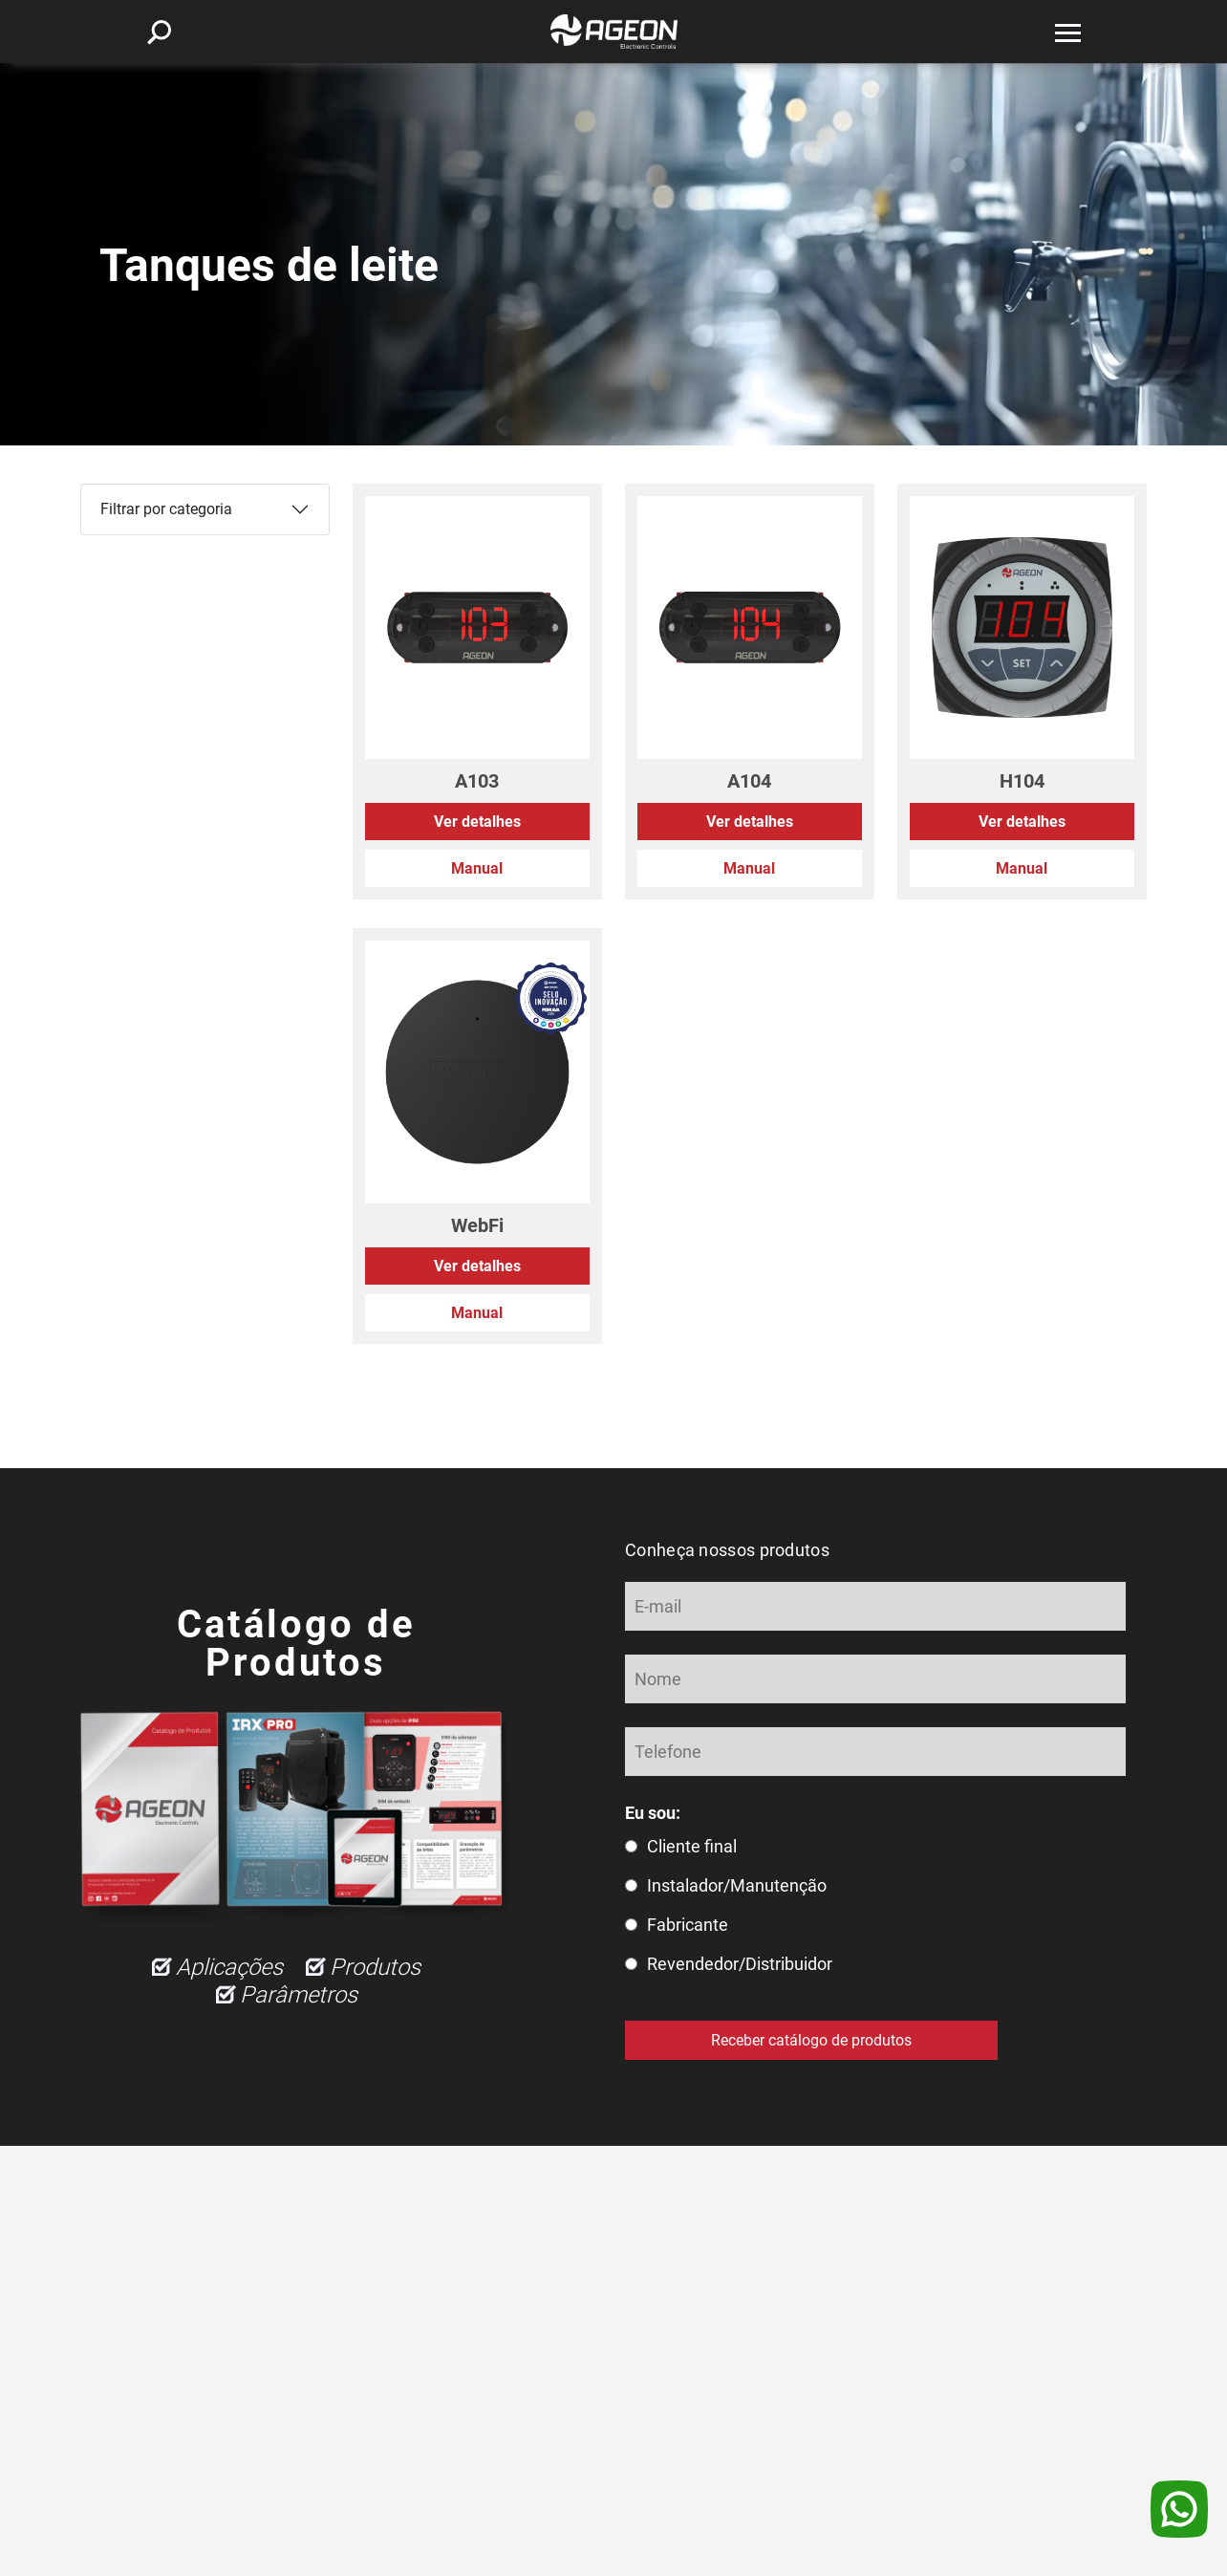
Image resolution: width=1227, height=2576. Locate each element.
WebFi (477, 1225)
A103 (477, 780)
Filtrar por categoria (166, 509)
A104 (749, 780)
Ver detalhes (477, 821)
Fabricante (687, 1925)
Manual (477, 868)
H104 (1022, 780)
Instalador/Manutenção (737, 1885)
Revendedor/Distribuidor (739, 1964)
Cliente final (692, 1846)
